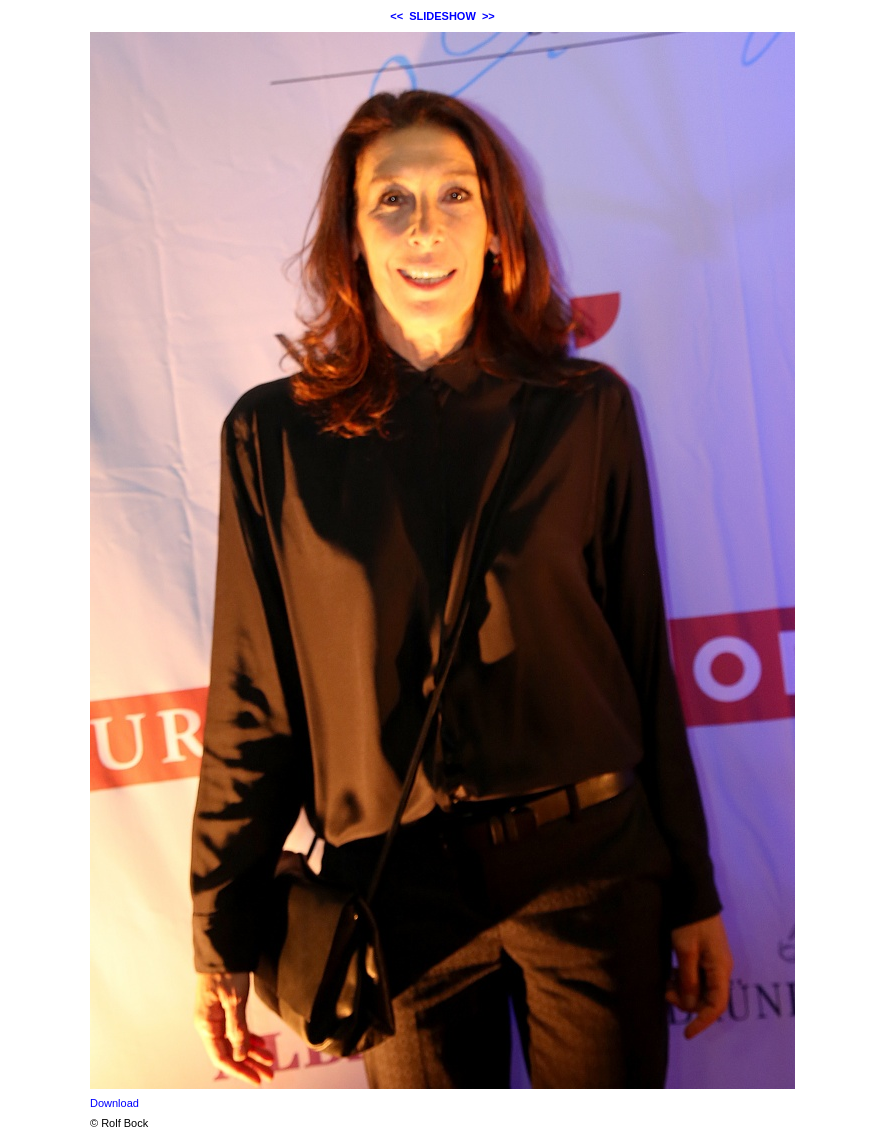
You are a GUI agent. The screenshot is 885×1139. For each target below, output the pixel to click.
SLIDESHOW (442, 16)
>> (488, 16)
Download (114, 1103)
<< (396, 16)
